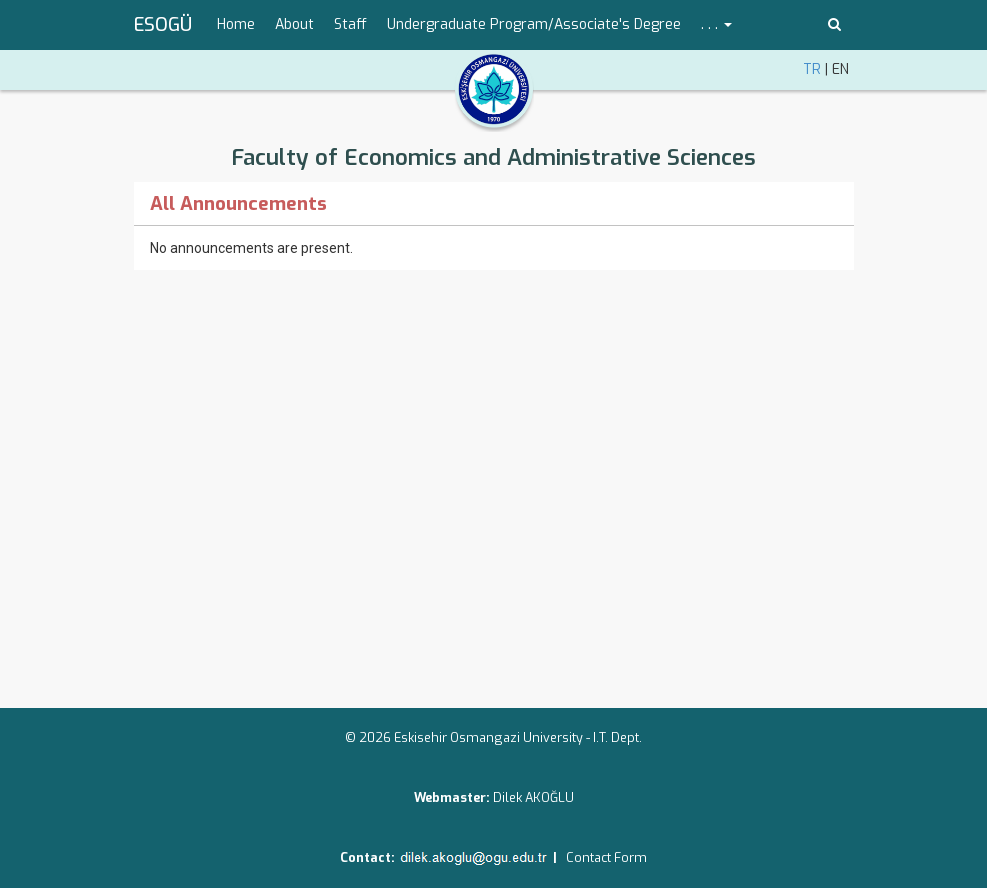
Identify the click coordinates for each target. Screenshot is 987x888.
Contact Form (606, 857)
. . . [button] (716, 24)
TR (812, 69)
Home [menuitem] (236, 24)
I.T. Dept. (617, 737)
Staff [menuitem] (350, 24)
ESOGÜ (163, 25)
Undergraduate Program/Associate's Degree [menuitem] (534, 24)
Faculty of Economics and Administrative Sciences (493, 157)
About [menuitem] (294, 24)
